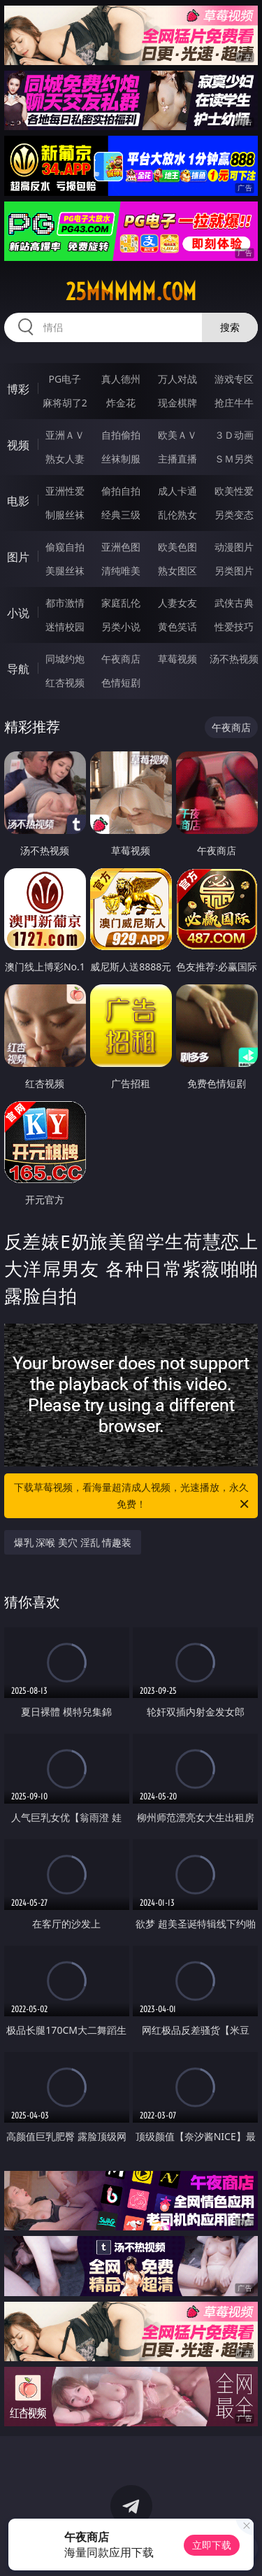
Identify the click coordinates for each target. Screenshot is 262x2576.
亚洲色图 (120, 546)
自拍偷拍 (120, 434)
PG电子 (64, 378)
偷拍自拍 (120, 490)
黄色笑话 (177, 626)
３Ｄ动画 (234, 434)
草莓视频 (177, 658)
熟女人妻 (65, 458)
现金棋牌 (177, 402)
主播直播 (177, 458)
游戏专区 (234, 378)
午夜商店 (120, 658)
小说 (18, 613)
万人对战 (177, 378)
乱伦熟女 (177, 514)
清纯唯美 (120, 570)
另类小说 (120, 626)
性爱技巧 (234, 626)
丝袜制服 (120, 458)
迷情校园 (65, 626)
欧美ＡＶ (177, 434)
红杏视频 (65, 682)
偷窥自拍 (65, 546)
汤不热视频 (234, 658)
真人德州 (120, 378)
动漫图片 (234, 546)
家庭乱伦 (120, 602)
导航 (18, 669)
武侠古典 (234, 602)
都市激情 (65, 602)
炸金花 (121, 402)
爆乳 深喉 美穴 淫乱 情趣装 (73, 1542)
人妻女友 (177, 602)
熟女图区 (177, 570)
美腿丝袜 (65, 570)
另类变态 (234, 514)
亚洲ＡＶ (65, 434)
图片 (18, 557)
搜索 (230, 327)
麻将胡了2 (65, 402)
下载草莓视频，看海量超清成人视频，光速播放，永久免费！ (133, 1496)
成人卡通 (177, 490)
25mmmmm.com (131, 292)
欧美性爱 (234, 490)
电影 (18, 501)
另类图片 (234, 570)
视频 (18, 445)
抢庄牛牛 (234, 402)
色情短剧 (120, 682)
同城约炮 (65, 658)
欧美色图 (177, 546)
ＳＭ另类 (234, 458)
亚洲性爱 (65, 490)
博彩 (18, 389)
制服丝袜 (65, 514)
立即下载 (211, 2545)
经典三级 (120, 514)
